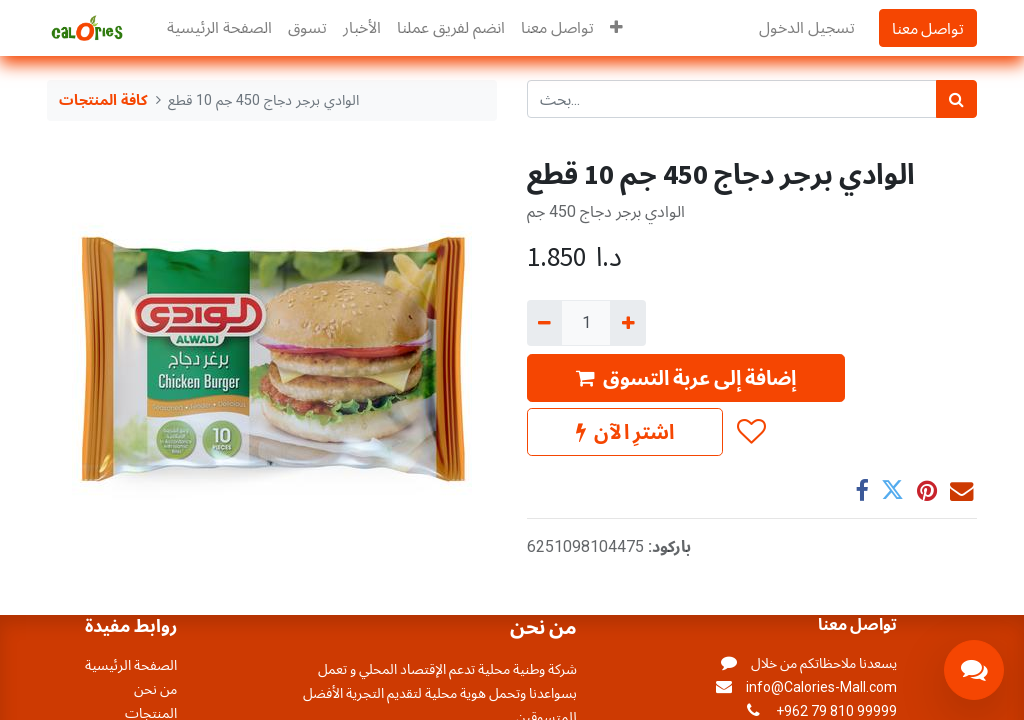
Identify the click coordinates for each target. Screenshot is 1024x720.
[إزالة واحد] (544, 323)
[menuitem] (219, 28)
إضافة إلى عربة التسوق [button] (686, 377)
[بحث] (956, 99)
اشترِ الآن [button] (625, 431)
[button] (616, 28)
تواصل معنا (928, 28)
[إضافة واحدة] (627, 323)
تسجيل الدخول (807, 27)
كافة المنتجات (103, 100)
